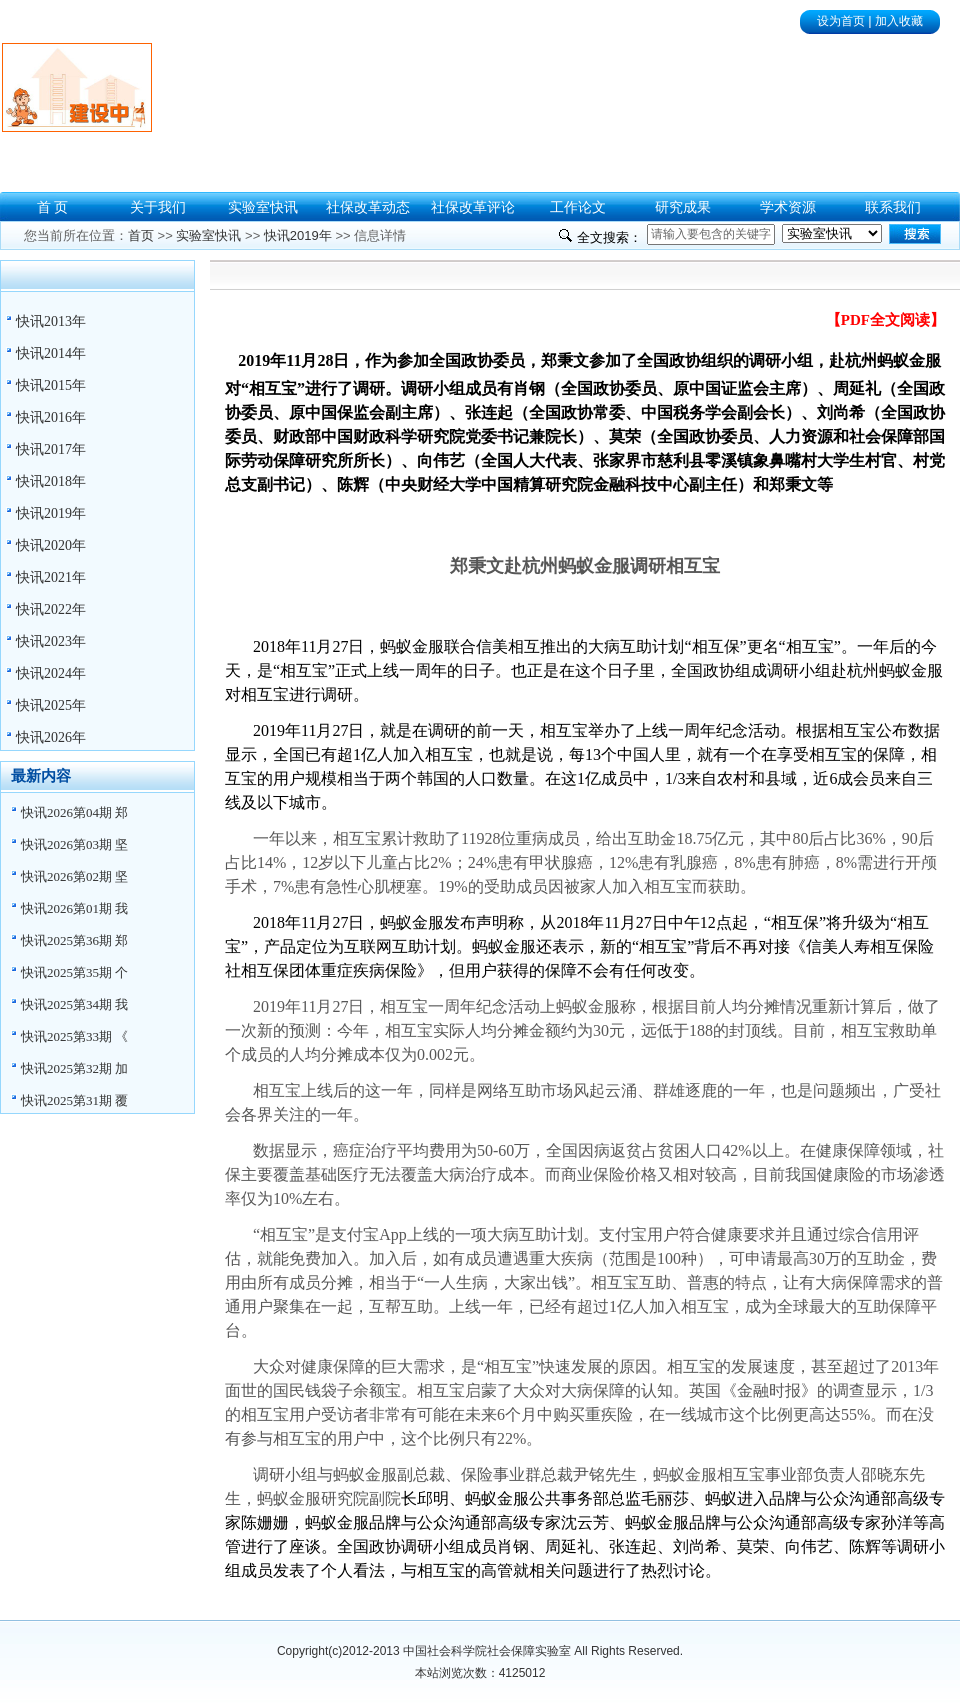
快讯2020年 (51, 545)
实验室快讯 (208, 235)
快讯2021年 (51, 577)
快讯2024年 (51, 673)
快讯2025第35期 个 (74, 972)
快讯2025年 (51, 705)
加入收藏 (899, 21)
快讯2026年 (51, 737)
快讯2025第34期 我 (74, 1004)
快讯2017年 (51, 449)
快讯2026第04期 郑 (74, 812)
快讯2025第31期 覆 (74, 1100)
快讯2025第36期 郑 (74, 940)
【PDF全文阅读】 (885, 320)
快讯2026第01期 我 (74, 908)
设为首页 (841, 21)
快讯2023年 (51, 641)
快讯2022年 (51, 609)
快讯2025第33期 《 (74, 1036)
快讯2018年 (51, 481)
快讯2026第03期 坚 (74, 844)
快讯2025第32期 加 (74, 1068)
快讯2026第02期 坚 (74, 876)
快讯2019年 (51, 513)
